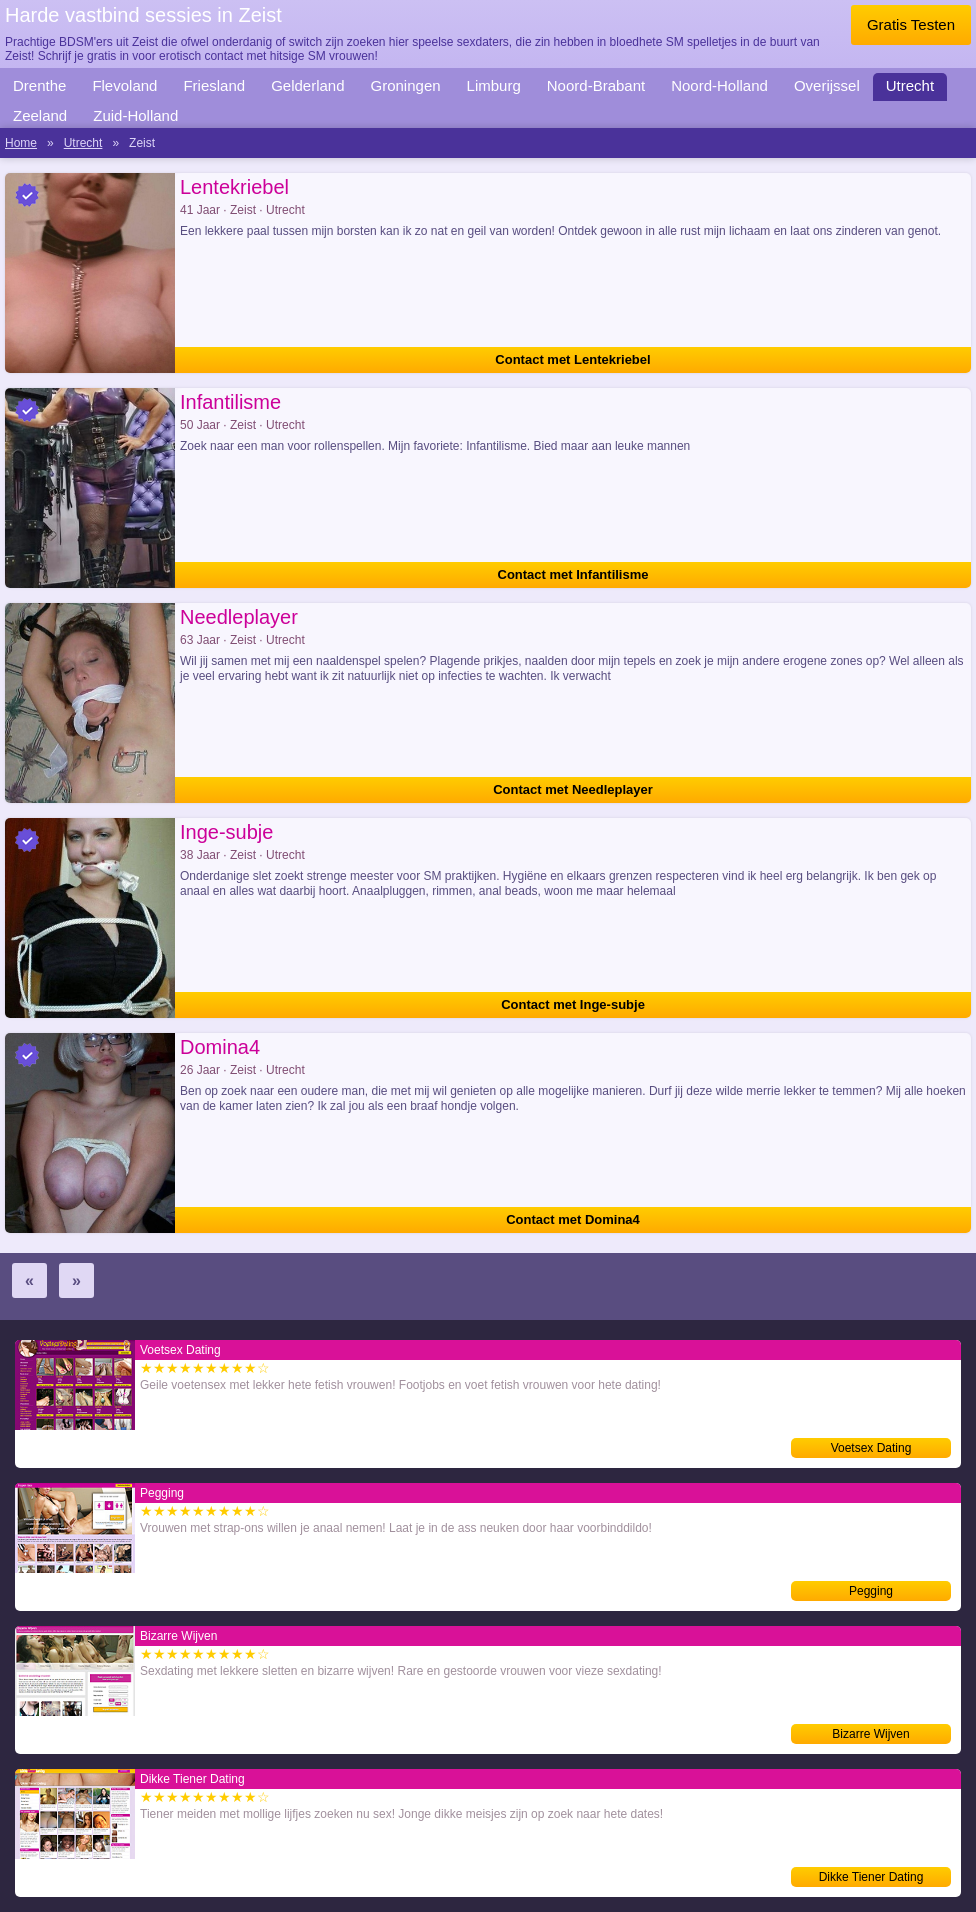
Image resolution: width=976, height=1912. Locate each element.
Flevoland (124, 85)
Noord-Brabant (596, 85)
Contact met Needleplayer (573, 789)
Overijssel (827, 85)
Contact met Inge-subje (573, 1004)
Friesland (214, 85)
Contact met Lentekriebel (572, 359)
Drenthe (39, 85)
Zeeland (40, 115)
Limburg (494, 85)
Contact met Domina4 (573, 1219)
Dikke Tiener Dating (871, 1877)
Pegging (871, 1591)
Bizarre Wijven (870, 1734)
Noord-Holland (719, 85)
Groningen (406, 85)
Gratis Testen (911, 24)
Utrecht (910, 85)
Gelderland (307, 85)
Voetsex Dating (871, 1448)
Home (21, 143)
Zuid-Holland (135, 115)
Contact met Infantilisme (573, 574)
